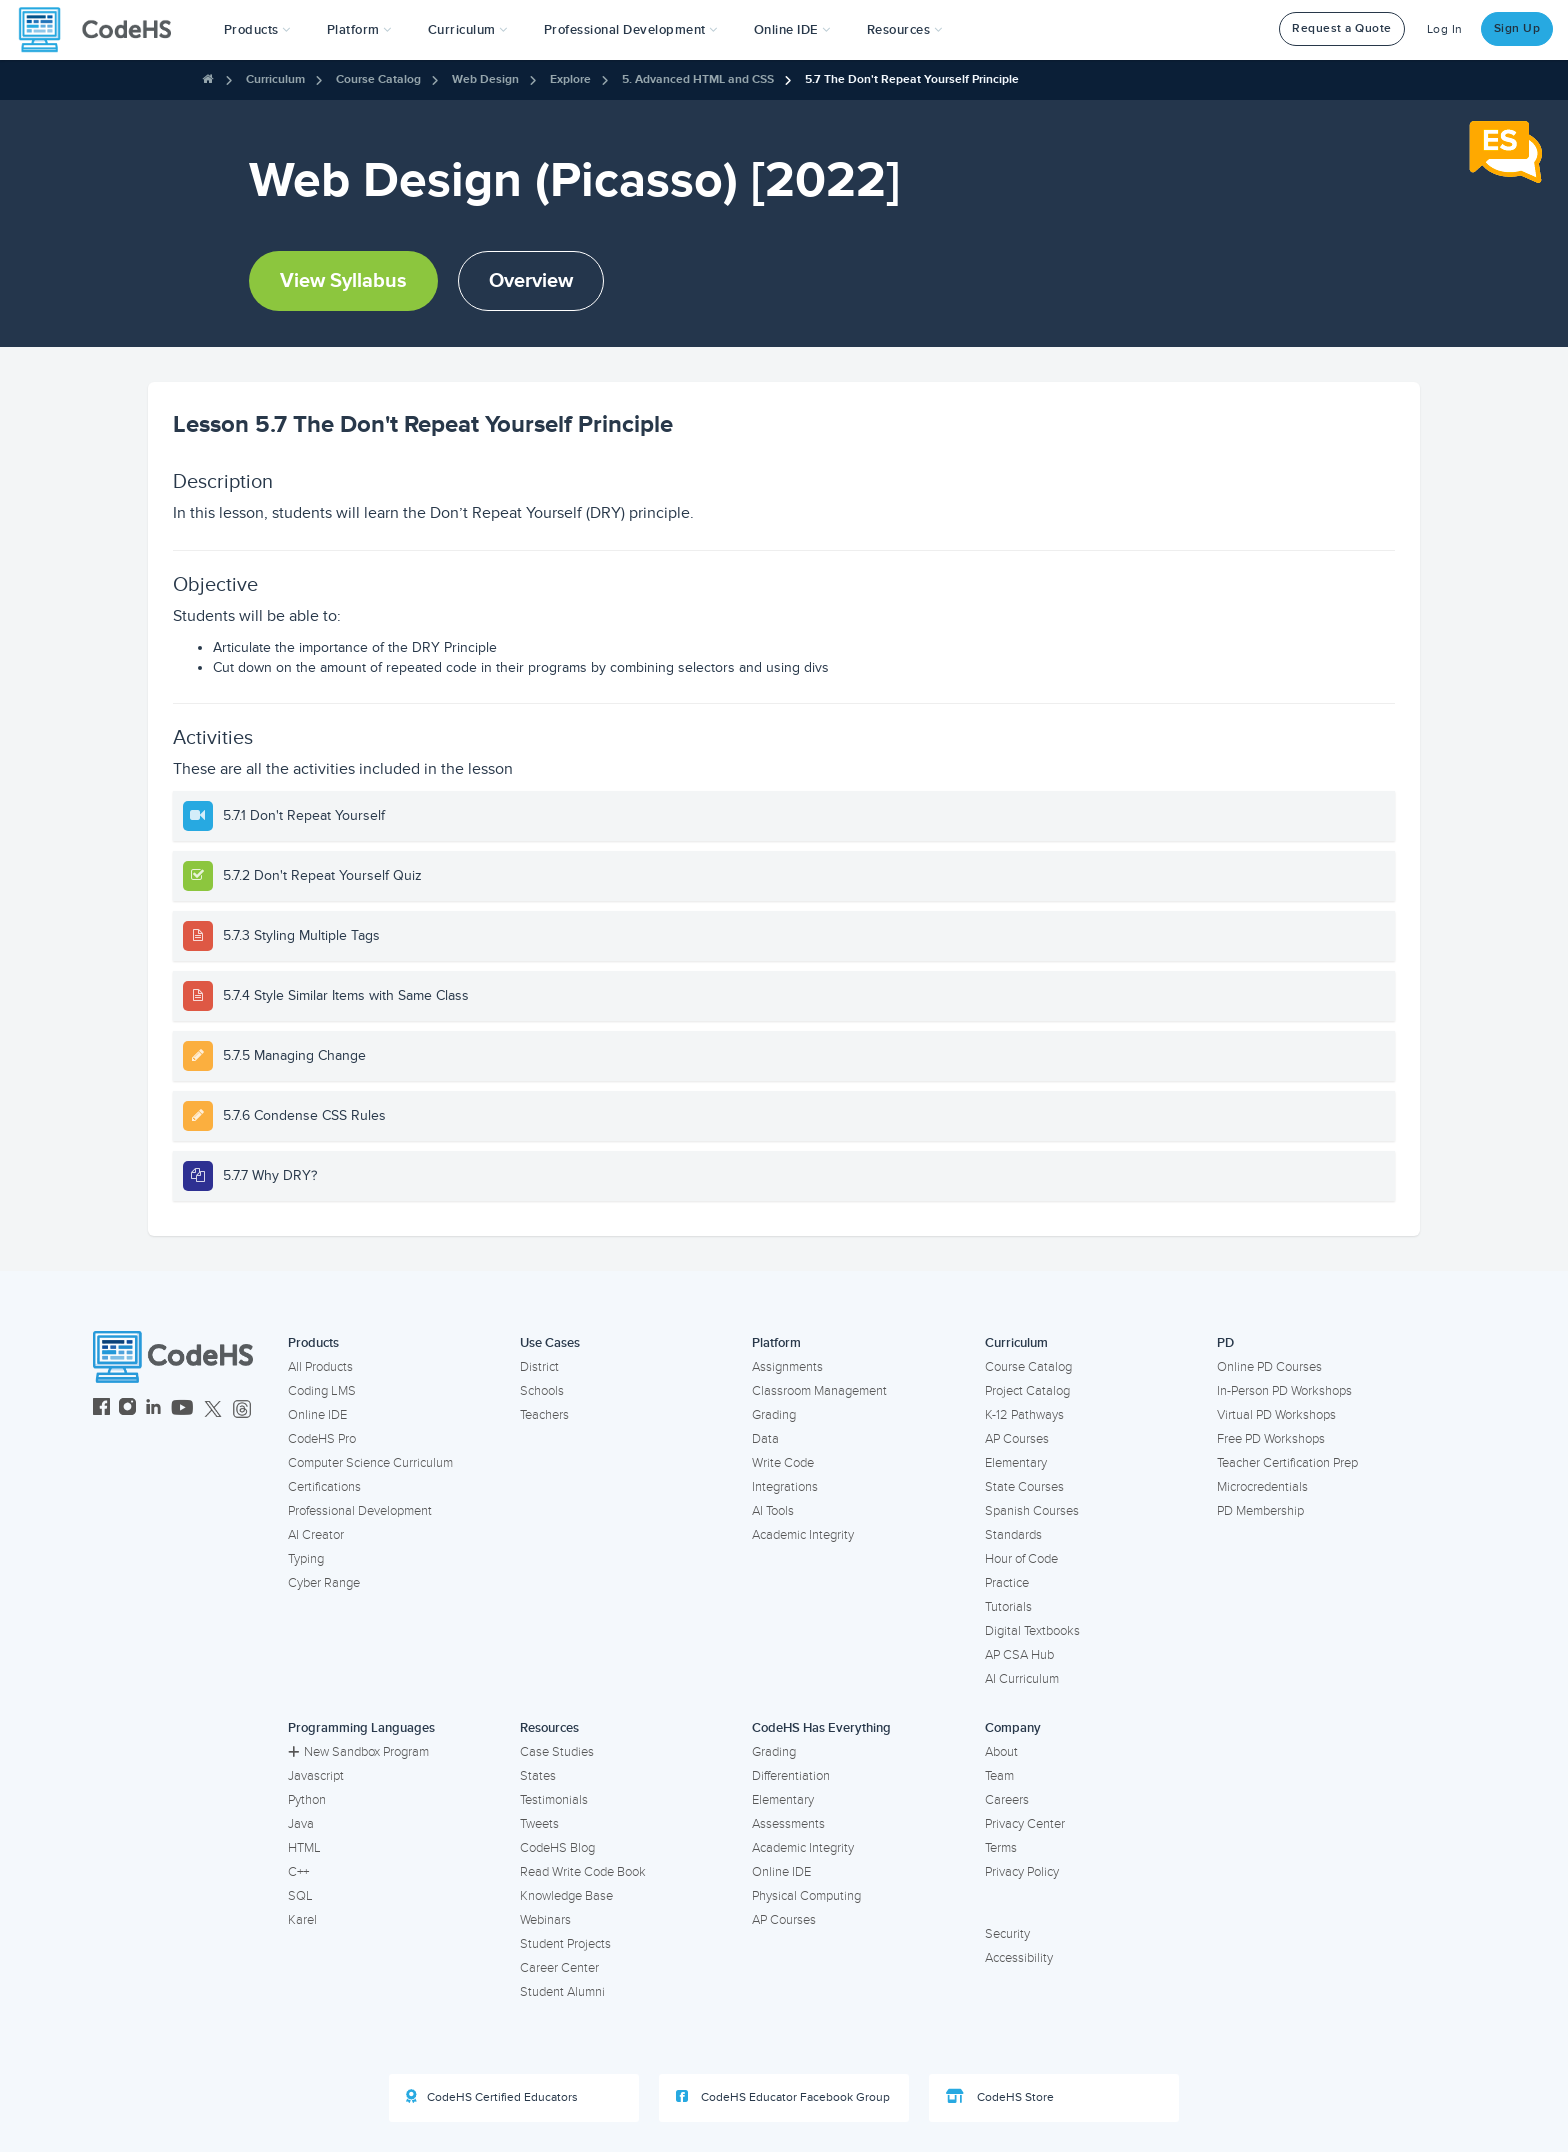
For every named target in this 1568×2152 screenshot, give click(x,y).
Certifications (324, 1487)
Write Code (783, 1463)
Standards (1013, 1535)
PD (1225, 1343)
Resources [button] (905, 30)
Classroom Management (819, 1391)
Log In (1445, 29)
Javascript (316, 1776)
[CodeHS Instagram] (127, 1409)
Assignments (787, 1367)
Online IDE (317, 1415)
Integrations (785, 1487)
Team (999, 1776)
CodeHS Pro (322, 1439)
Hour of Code (1021, 1559)
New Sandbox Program (358, 1752)
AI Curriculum (1022, 1679)
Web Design (485, 79)
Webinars (545, 1920)
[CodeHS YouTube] (182, 1409)
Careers (1007, 1800)
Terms (1001, 1848)
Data (765, 1439)
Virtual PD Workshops (1276, 1415)
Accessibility (1019, 1958)
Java (301, 1824)
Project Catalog (1027, 1391)
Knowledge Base (566, 1896)
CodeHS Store (1000, 2097)
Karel (302, 1920)
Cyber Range (324, 1583)
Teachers (544, 1415)
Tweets (539, 1824)
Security (1007, 1934)
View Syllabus (343, 281)
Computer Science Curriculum (370, 1463)
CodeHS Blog (557, 1848)
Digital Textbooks (1032, 1631)
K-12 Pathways (1024, 1415)
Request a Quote (1342, 28)
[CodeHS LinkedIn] (153, 1409)
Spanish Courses (1032, 1511)
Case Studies (557, 1752)
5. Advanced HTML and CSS (698, 79)
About (1001, 1752)
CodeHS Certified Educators (492, 2097)
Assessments (788, 1824)
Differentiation (791, 1776)
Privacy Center (1025, 1824)
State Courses (1024, 1487)
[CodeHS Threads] (242, 1409)
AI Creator (316, 1535)
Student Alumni (562, 1992)
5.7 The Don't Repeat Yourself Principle (912, 79)
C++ (298, 1872)
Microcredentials (1262, 1487)
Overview (531, 281)
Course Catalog (378, 79)
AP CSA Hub (1019, 1655)
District (539, 1367)
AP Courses (1017, 1439)
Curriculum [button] (468, 30)
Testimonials (554, 1800)
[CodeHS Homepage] (103, 30)
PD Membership (1260, 1511)
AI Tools (773, 1511)
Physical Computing (806, 1896)
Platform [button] (359, 30)
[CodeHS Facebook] (101, 1409)
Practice (1007, 1583)
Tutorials (1008, 1607)
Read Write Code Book (583, 1872)
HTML (304, 1848)
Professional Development (360, 1511)
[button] (257, 30)
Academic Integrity (803, 1535)
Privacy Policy (1022, 1872)
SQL (300, 1896)
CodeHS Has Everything (821, 1728)
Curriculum (275, 79)
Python (307, 1800)
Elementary (1016, 1463)
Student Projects (565, 1944)
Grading (774, 1415)
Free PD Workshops (1271, 1439)
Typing (306, 1559)
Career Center (559, 1968)
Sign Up (1517, 28)
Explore (570, 79)
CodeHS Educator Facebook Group (783, 2097)
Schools (542, 1391)
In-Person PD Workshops (1284, 1391)
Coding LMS (322, 1391)
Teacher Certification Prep (1287, 1463)
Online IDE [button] (792, 30)
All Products (320, 1367)
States (538, 1776)
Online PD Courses (1269, 1367)
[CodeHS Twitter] (213, 1409)
